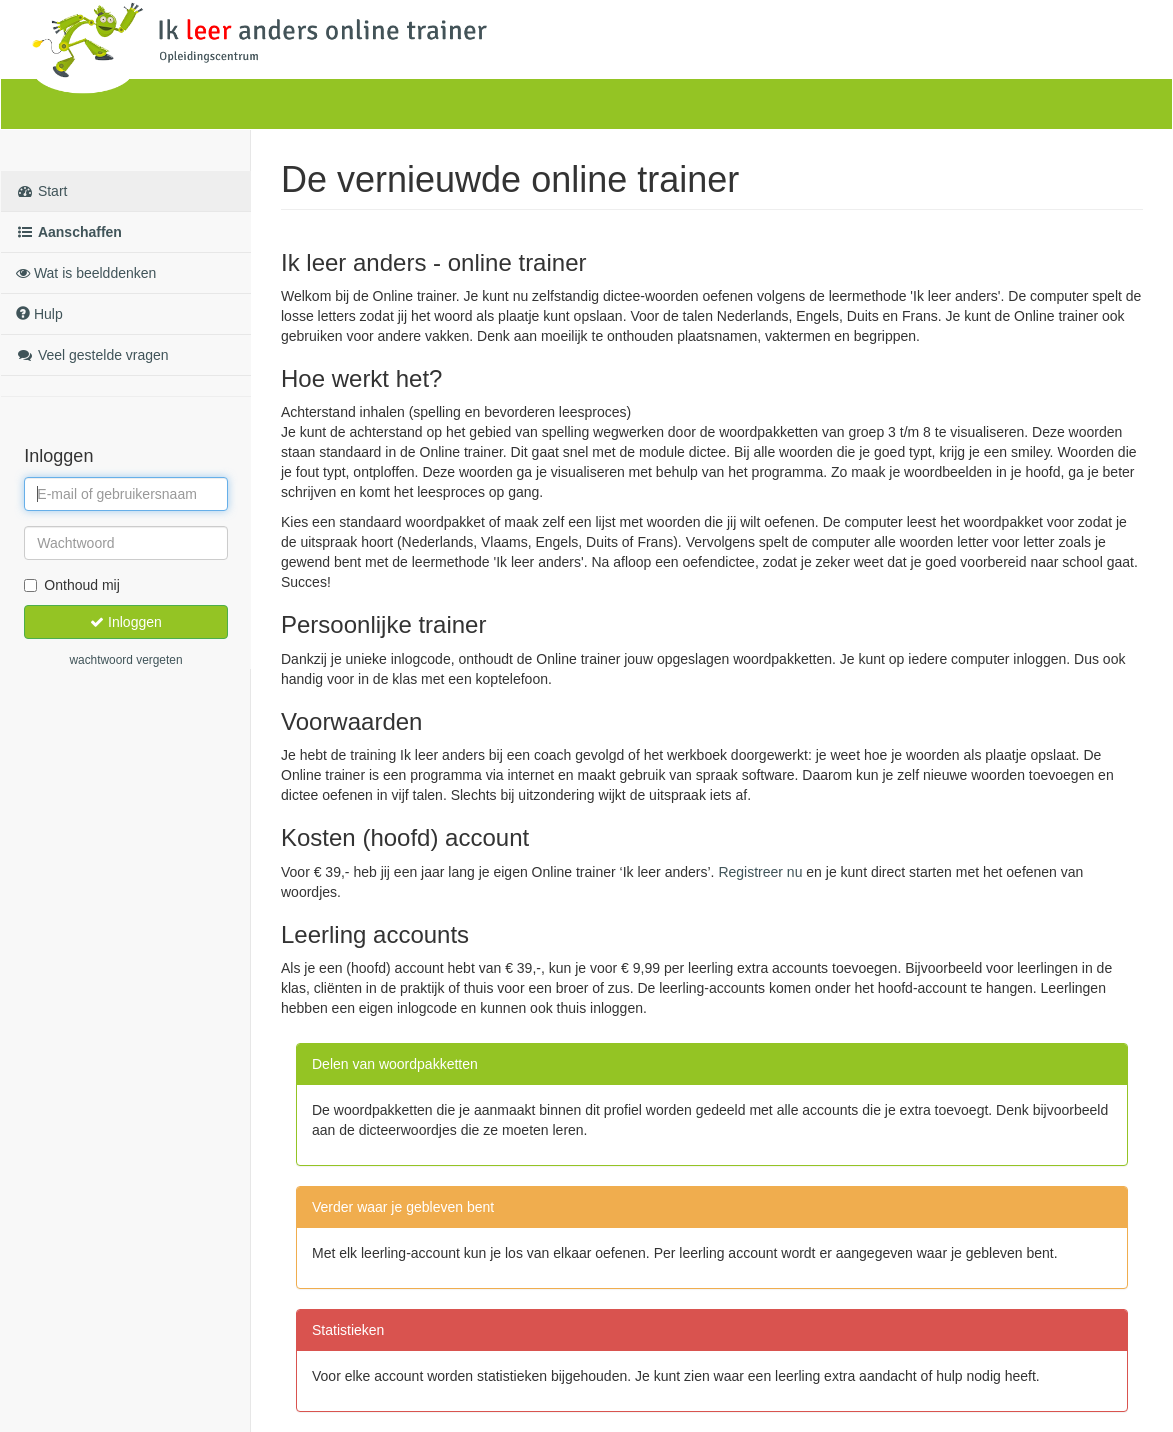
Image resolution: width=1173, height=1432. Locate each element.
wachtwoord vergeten (125, 660)
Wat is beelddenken (86, 273)
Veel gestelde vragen (92, 355)
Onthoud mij (71, 585)
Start (41, 191)
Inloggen (126, 622)
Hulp (39, 314)
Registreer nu (760, 872)
